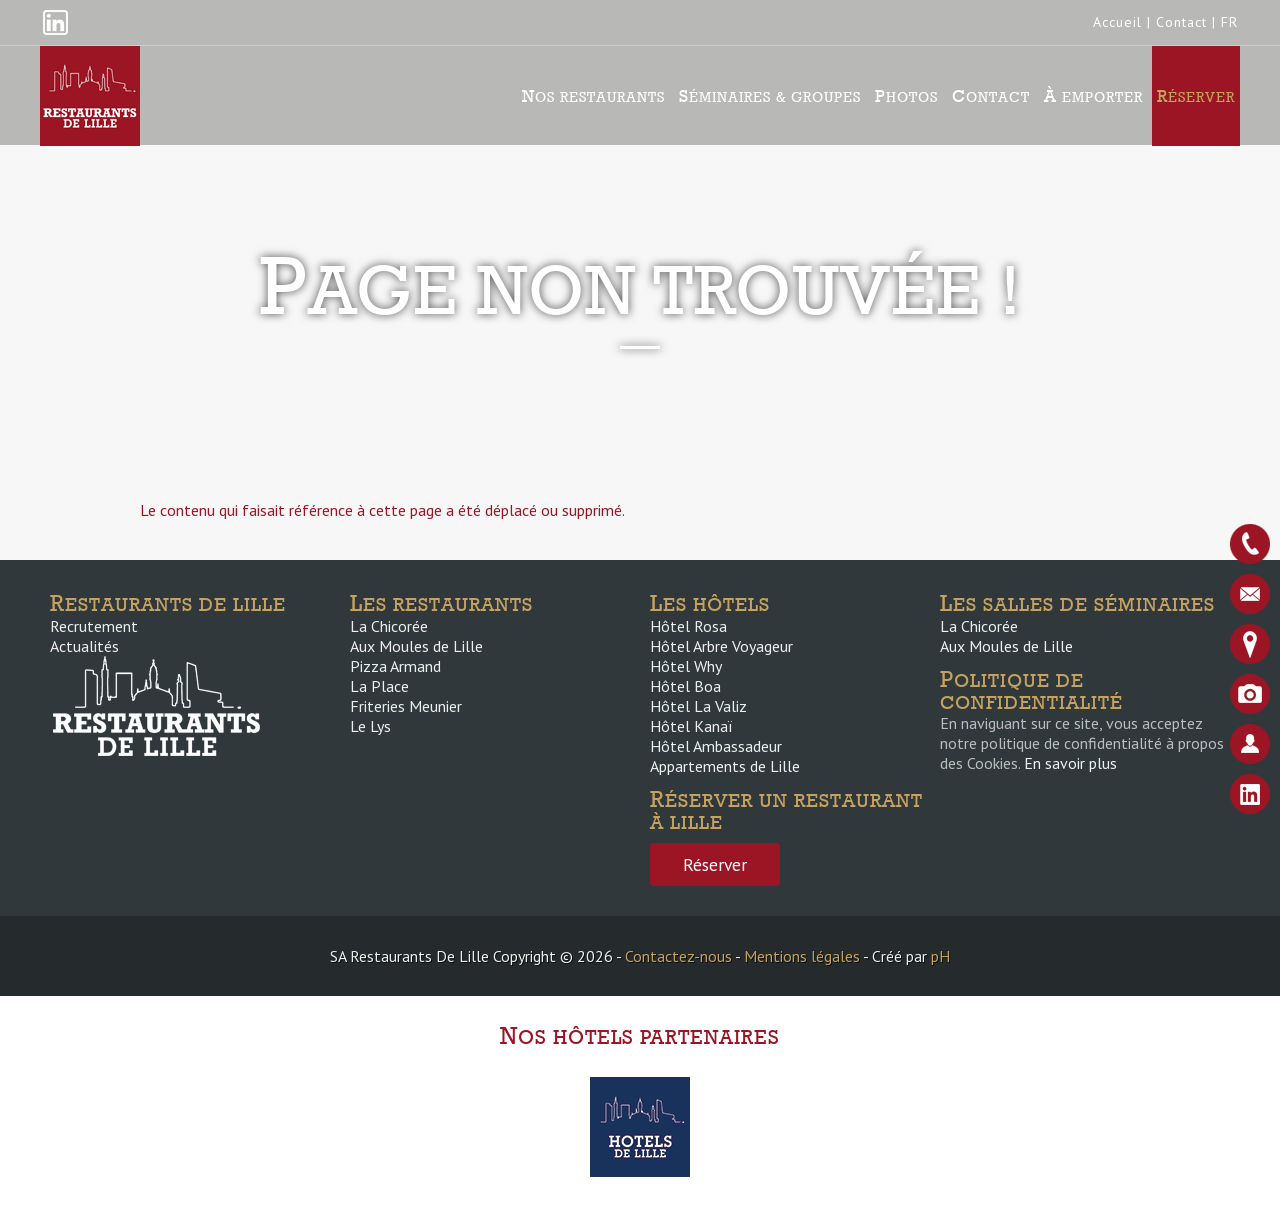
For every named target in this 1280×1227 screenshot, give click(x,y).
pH (940, 956)
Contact (1181, 22)
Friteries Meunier (406, 706)
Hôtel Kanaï (691, 726)
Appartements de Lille (725, 766)
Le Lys (370, 726)
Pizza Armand (395, 666)
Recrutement (94, 626)
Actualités (84, 646)
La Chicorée (389, 626)
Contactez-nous (678, 956)
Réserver (1196, 96)
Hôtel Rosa (688, 626)
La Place (379, 686)
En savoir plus (1070, 763)
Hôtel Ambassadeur (716, 746)
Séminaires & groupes (770, 96)
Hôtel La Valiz (698, 706)
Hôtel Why (686, 666)
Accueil (1117, 22)
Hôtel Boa (685, 686)
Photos (906, 96)
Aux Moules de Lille (416, 646)
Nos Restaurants (593, 96)
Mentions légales (802, 956)
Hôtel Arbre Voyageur (721, 646)
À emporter (1093, 96)
